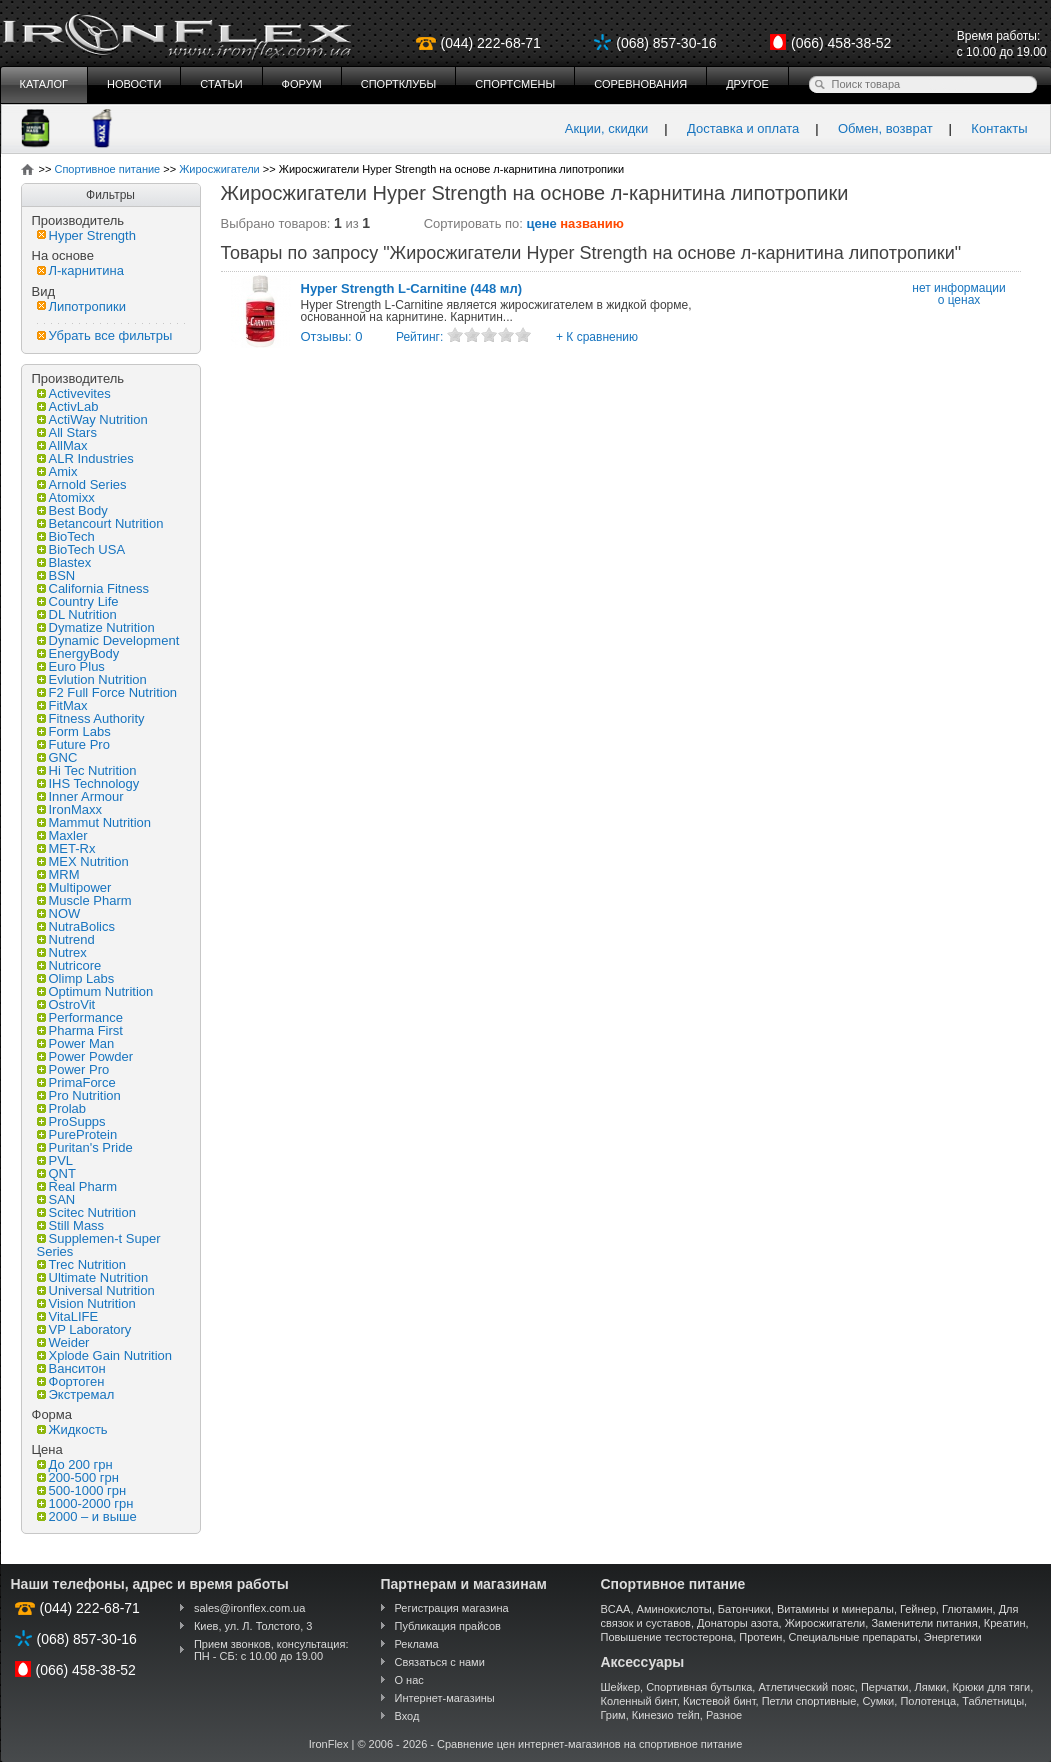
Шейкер (621, 1687)
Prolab (62, 1108)
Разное (724, 1715)
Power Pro (73, 1069)
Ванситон (71, 1368)
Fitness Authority (91, 718)
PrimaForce (76, 1082)
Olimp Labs (76, 978)
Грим (613, 1715)
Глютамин (967, 1609)
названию (592, 223)
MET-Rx (66, 848)
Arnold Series (82, 484)
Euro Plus (71, 666)
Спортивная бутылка (699, 1687)
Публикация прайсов (448, 1626)
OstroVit (66, 1004)
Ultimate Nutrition (93, 1277)
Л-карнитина (80, 270)
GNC (57, 757)
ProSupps (71, 1121)
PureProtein (77, 1134)
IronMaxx (69, 809)
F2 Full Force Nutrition (107, 692)
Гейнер (918, 1609)
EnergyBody (78, 653)
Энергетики (953, 1637)
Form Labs (74, 731)
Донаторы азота (738, 1623)
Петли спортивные (809, 1701)
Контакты (999, 128)
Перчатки (885, 1687)
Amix (57, 471)
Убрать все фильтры (105, 335)
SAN (56, 1199)
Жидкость (72, 1429)
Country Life (78, 601)
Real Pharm (77, 1186)
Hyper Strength (86, 235)
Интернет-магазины (445, 1698)
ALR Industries (85, 458)
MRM (58, 874)
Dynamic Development (108, 640)
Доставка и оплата (743, 128)
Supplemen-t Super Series (99, 1245)
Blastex (64, 562)
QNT (56, 1173)
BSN (56, 575)
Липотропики (81, 306)
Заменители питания (924, 1623)
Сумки (878, 1701)
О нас (409, 1680)
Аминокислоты (674, 1609)
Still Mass (71, 1225)
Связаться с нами (440, 1662)
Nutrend (66, 939)
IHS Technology (88, 783)
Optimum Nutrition (95, 991)
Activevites (74, 393)
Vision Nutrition (86, 1303)
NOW (59, 913)
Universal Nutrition (96, 1290)
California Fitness (93, 588)
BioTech (66, 536)
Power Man (76, 1043)
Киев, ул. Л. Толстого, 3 (253, 1626)
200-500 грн (78, 1477)
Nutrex (62, 952)
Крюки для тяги (991, 1687)
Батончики (744, 1609)
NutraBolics (76, 926)
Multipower (74, 887)
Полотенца (928, 1701)
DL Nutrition (77, 614)
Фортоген (71, 1381)
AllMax (62, 445)
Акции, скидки (607, 128)
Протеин (760, 1637)
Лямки (931, 1687)
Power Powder (85, 1056)
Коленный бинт (639, 1701)
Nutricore (69, 965)
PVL (55, 1160)
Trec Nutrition (82, 1264)
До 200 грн (75, 1464)
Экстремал (76, 1394)
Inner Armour (80, 796)
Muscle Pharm (84, 900)
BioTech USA (81, 549)
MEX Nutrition (83, 861)
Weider (63, 1342)
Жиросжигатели (825, 1623)
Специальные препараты (853, 1637)
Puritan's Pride (85, 1147)
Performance (80, 1017)
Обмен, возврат (885, 128)
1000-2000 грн (85, 1503)
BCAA (616, 1609)
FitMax (62, 705)
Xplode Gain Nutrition (105, 1355)
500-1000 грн (82, 1490)
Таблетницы (993, 1701)
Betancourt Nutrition (100, 523)
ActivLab (68, 406)
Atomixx (66, 497)
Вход (407, 1716)
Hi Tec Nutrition (87, 770)
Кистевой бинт (719, 1701)
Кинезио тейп (666, 1715)
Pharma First (80, 1030)
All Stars (67, 432)
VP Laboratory (84, 1329)
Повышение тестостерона (667, 1637)
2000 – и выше (87, 1516)
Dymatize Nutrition (96, 627)
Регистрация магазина (452, 1608)
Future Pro (73, 744)
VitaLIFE (68, 1316)
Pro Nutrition (79, 1095)
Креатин (1005, 1623)
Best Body (72, 510)
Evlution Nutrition (92, 679)
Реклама (417, 1644)
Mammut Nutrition (94, 822)
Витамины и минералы (835, 1609)
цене (542, 223)
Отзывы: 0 (332, 336)
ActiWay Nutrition (92, 419)
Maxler (62, 835)
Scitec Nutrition (86, 1212)
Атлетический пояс (806, 1687)
